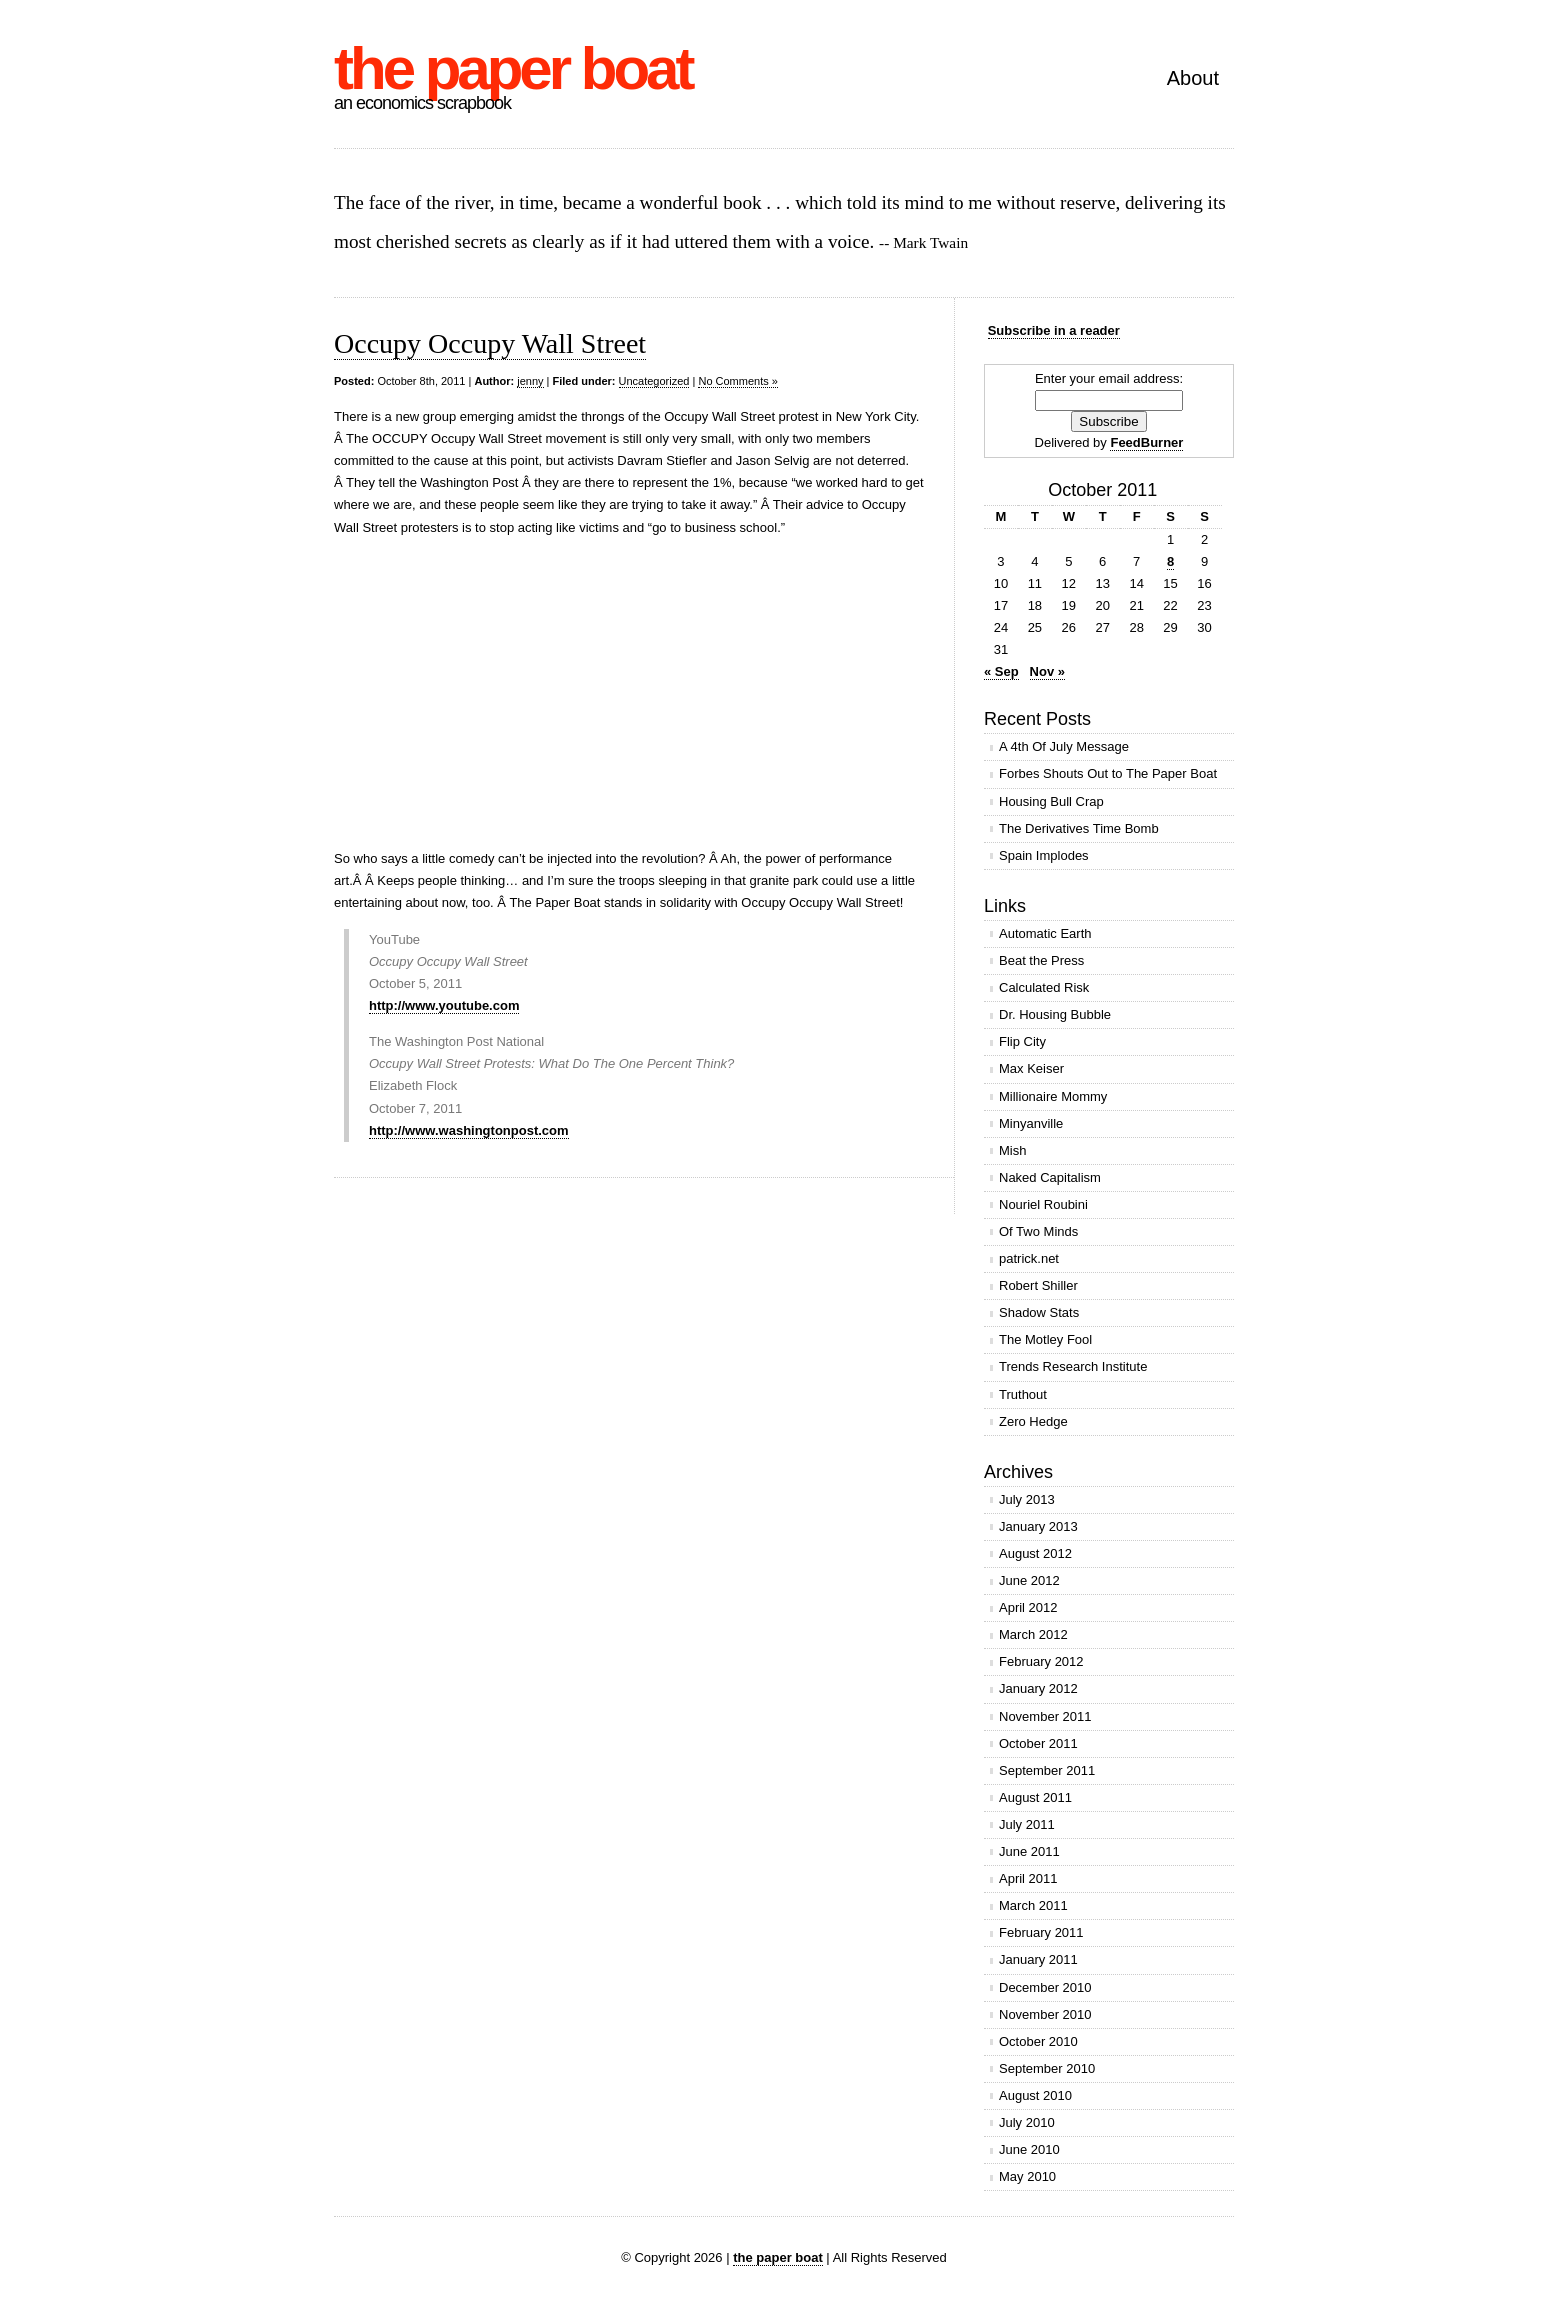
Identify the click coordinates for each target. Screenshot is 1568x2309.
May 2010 (1027, 2176)
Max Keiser (1031, 1068)
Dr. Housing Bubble (1055, 1014)
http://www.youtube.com (444, 1005)
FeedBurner (1146, 442)
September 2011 (1047, 1770)
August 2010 (1035, 2095)
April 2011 (1028, 1878)
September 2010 (1047, 2068)
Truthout (1023, 1394)
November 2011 (1045, 1716)
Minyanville (1031, 1123)
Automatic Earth (1045, 933)
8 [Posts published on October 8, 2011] (1170, 561)
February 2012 (1041, 1661)
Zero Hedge (1033, 1421)
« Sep (1001, 671)
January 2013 (1038, 1526)
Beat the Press (1041, 960)
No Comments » (737, 381)
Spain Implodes (1044, 855)
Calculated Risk (1044, 987)
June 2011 (1029, 1851)
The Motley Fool (1045, 1339)
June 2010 (1029, 2149)
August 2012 (1035, 1553)
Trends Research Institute (1073, 1366)
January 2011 (1038, 1959)
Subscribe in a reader (1054, 330)
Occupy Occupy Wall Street (490, 343)
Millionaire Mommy (1053, 1096)
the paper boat (512, 68)
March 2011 (1033, 1905)
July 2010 (1027, 2122)
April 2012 (1028, 1607)
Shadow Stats (1039, 1312)
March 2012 (1033, 1634)
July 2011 (1027, 1824)
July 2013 (1027, 1499)
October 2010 (1038, 2041)
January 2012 (1038, 1688)
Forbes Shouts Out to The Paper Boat (1108, 773)
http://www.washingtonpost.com (469, 1130)
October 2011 (1038, 1743)
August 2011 (1035, 1797)
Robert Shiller (1038, 1285)
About (1193, 78)
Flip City (1022, 1041)
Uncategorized (654, 381)
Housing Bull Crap (1051, 801)
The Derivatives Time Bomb (1079, 828)
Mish (1012, 1150)
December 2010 (1045, 1987)
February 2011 (1041, 1932)
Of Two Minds (1038, 1231)
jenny (530, 381)
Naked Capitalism (1050, 1177)
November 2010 (1045, 2014)
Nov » (1047, 671)
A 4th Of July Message (1064, 746)
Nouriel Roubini (1043, 1204)
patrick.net (1029, 1258)
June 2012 (1029, 1580)
